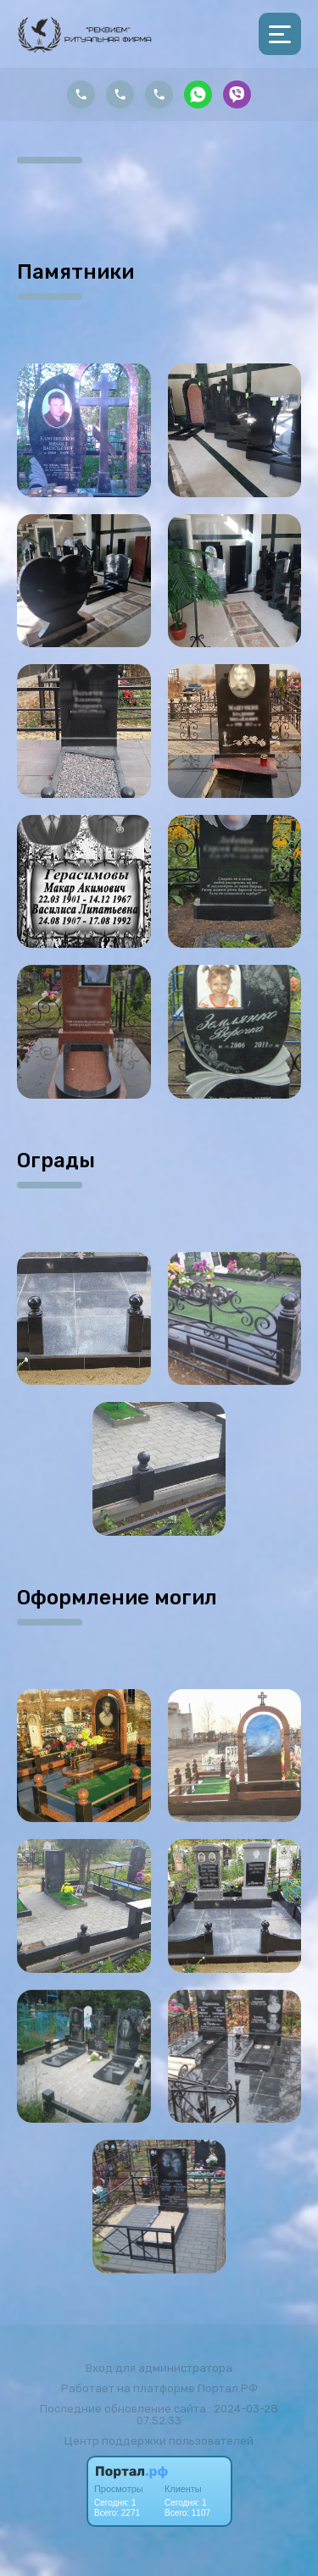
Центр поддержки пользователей (159, 2441)
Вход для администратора (159, 2368)
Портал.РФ (228, 2388)
